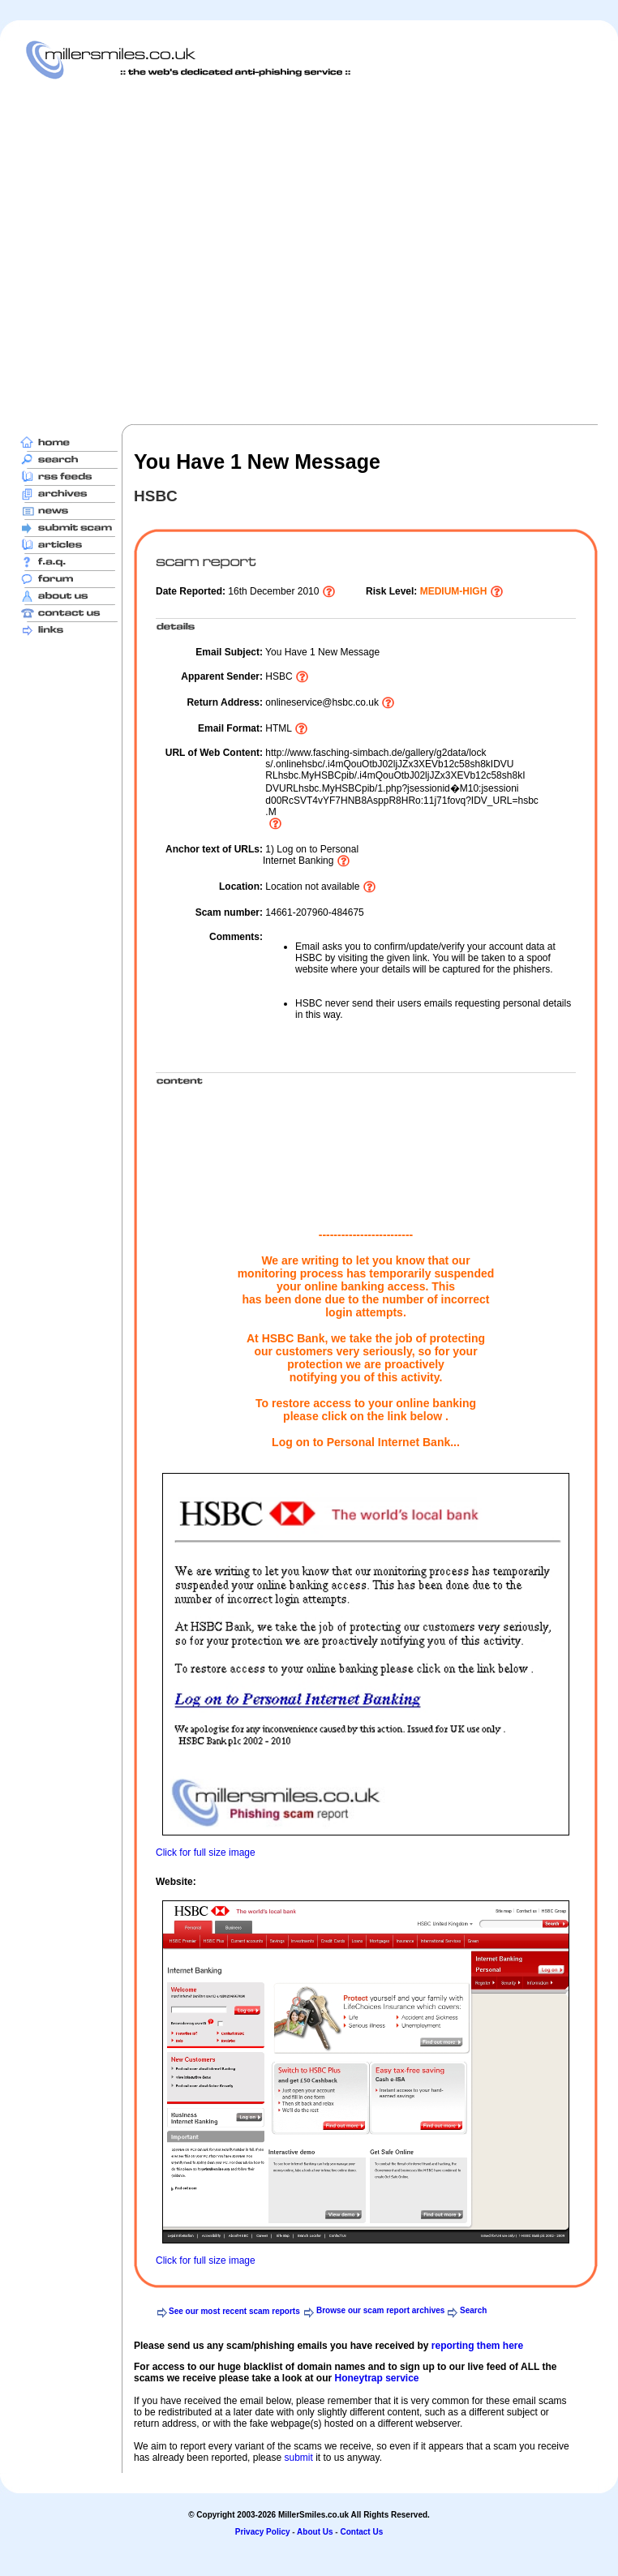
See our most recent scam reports (234, 2311)
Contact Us (361, 2531)
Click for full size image (205, 1852)
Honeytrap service (376, 2378)
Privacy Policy (262, 2531)
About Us (315, 2531)
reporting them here (477, 2345)
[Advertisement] (160, 251)
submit (298, 2457)
